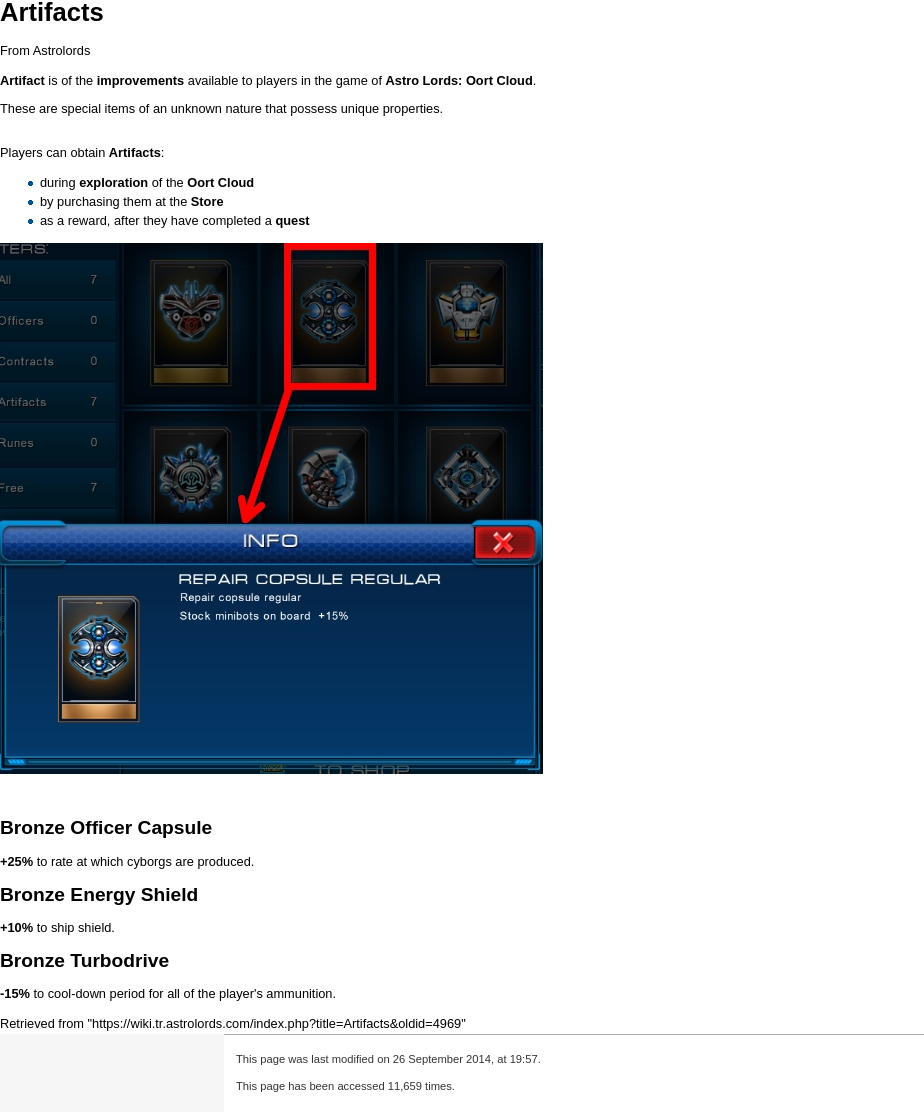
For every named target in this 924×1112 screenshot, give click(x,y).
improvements (140, 80)
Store (207, 201)
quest (292, 220)
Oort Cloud (499, 80)
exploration (113, 182)
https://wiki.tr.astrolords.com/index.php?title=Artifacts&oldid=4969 (276, 1023)
